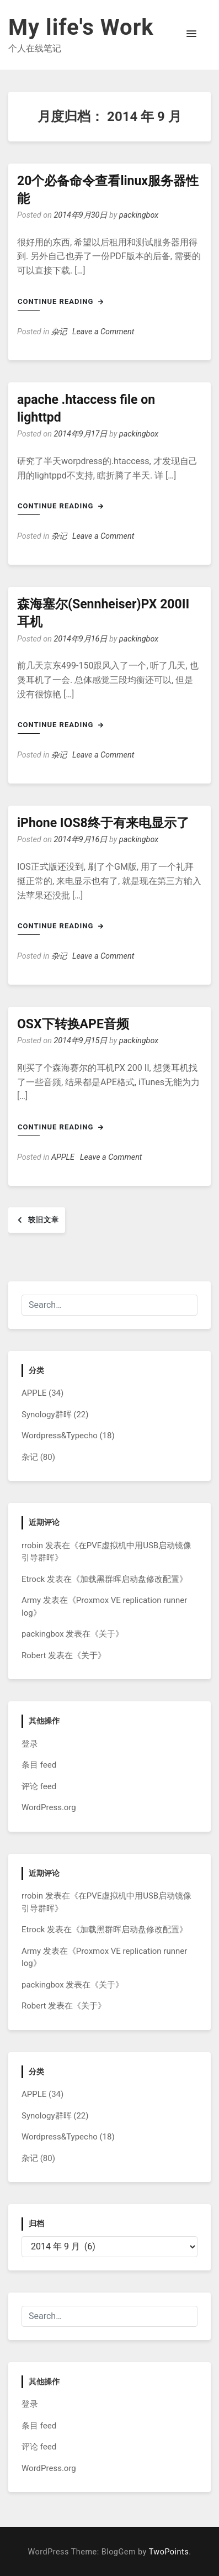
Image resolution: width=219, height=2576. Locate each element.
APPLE (62, 1157)
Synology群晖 (47, 1415)
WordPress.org (49, 1807)
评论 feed (39, 1786)
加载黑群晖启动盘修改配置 (129, 1579)
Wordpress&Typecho (60, 1436)
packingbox (138, 215)
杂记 (59, 332)
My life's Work (81, 27)
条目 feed (39, 1765)
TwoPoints (169, 2552)
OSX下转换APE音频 (73, 1024)
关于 (107, 1634)
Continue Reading (61, 301)
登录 (30, 1744)
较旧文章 (43, 1220)
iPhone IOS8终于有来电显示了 (103, 823)
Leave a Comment (103, 332)
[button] (191, 34)
